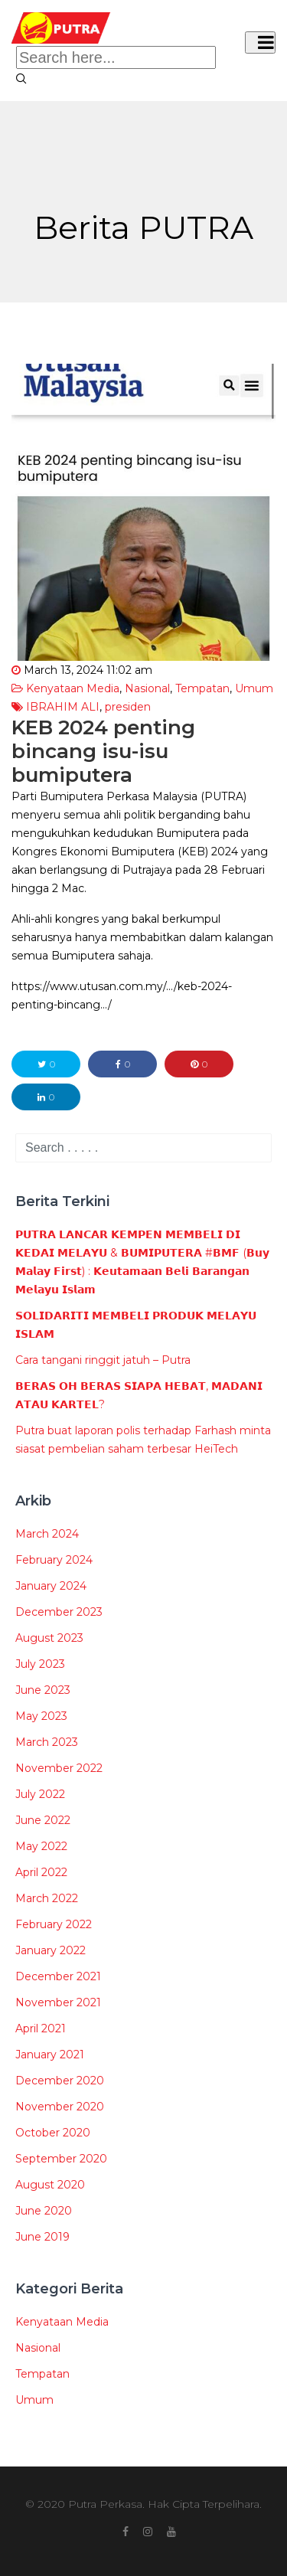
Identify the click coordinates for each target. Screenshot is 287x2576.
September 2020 (61, 2159)
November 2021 (58, 2002)
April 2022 (41, 1872)
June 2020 (43, 2211)
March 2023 (46, 1742)
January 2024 (50, 1586)
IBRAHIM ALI (62, 707)
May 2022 (41, 1846)
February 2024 (54, 1560)
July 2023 (40, 1664)
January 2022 (50, 1950)
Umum (254, 688)
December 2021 (58, 1976)
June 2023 (42, 1690)
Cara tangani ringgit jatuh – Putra (103, 1360)
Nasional (147, 688)
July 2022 (40, 1794)
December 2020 (59, 2080)
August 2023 (49, 1638)
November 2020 (59, 2106)
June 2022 (42, 1820)
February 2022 (53, 1924)
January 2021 (49, 2054)
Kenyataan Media (72, 688)
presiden (128, 707)
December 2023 (59, 1612)
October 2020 (52, 2133)
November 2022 (59, 1768)
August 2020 (50, 2185)
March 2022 (46, 1898)
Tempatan (202, 688)
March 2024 (47, 1534)
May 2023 (41, 1716)
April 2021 (40, 2028)
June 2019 (42, 2237)
